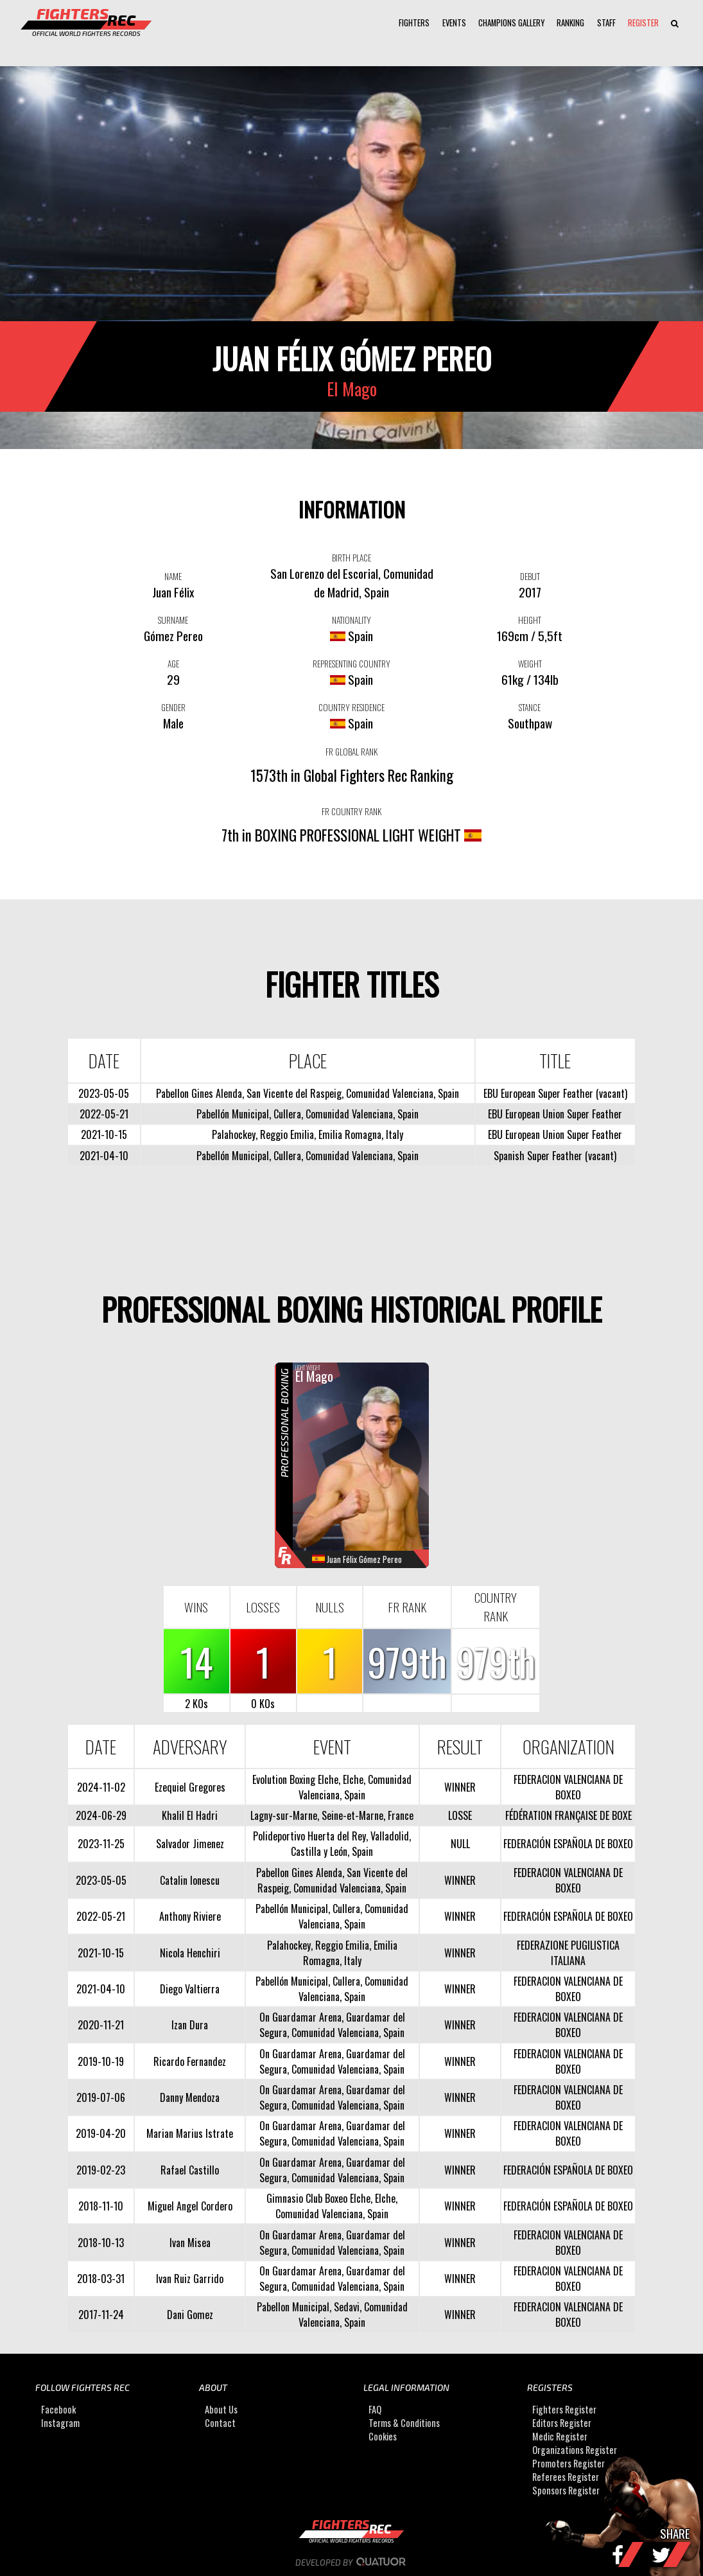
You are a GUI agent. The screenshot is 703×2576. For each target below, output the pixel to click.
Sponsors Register (566, 2490)
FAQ (375, 2409)
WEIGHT (530, 663)
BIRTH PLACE (351, 557)
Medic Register (559, 2436)
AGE (173, 663)
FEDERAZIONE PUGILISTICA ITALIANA (568, 1952)
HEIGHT (529, 619)
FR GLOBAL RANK (351, 751)
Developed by (351, 2562)
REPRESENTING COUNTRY (351, 663)
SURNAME (173, 619)
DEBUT (530, 576)
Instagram (60, 2423)
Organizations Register (574, 2450)
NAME (173, 576)
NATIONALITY (351, 619)
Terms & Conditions (404, 2423)
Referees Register (565, 2477)
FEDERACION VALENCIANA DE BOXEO (568, 1787)
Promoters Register (568, 2463)
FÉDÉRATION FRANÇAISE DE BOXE (568, 1815)
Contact (220, 2423)
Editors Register (561, 2423)
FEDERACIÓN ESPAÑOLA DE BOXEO (568, 1843)
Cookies (383, 2436)
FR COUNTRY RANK (351, 811)
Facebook (58, 2409)
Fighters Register (564, 2409)
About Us (221, 2409)
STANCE (530, 707)
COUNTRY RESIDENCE (351, 707)
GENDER (173, 707)
